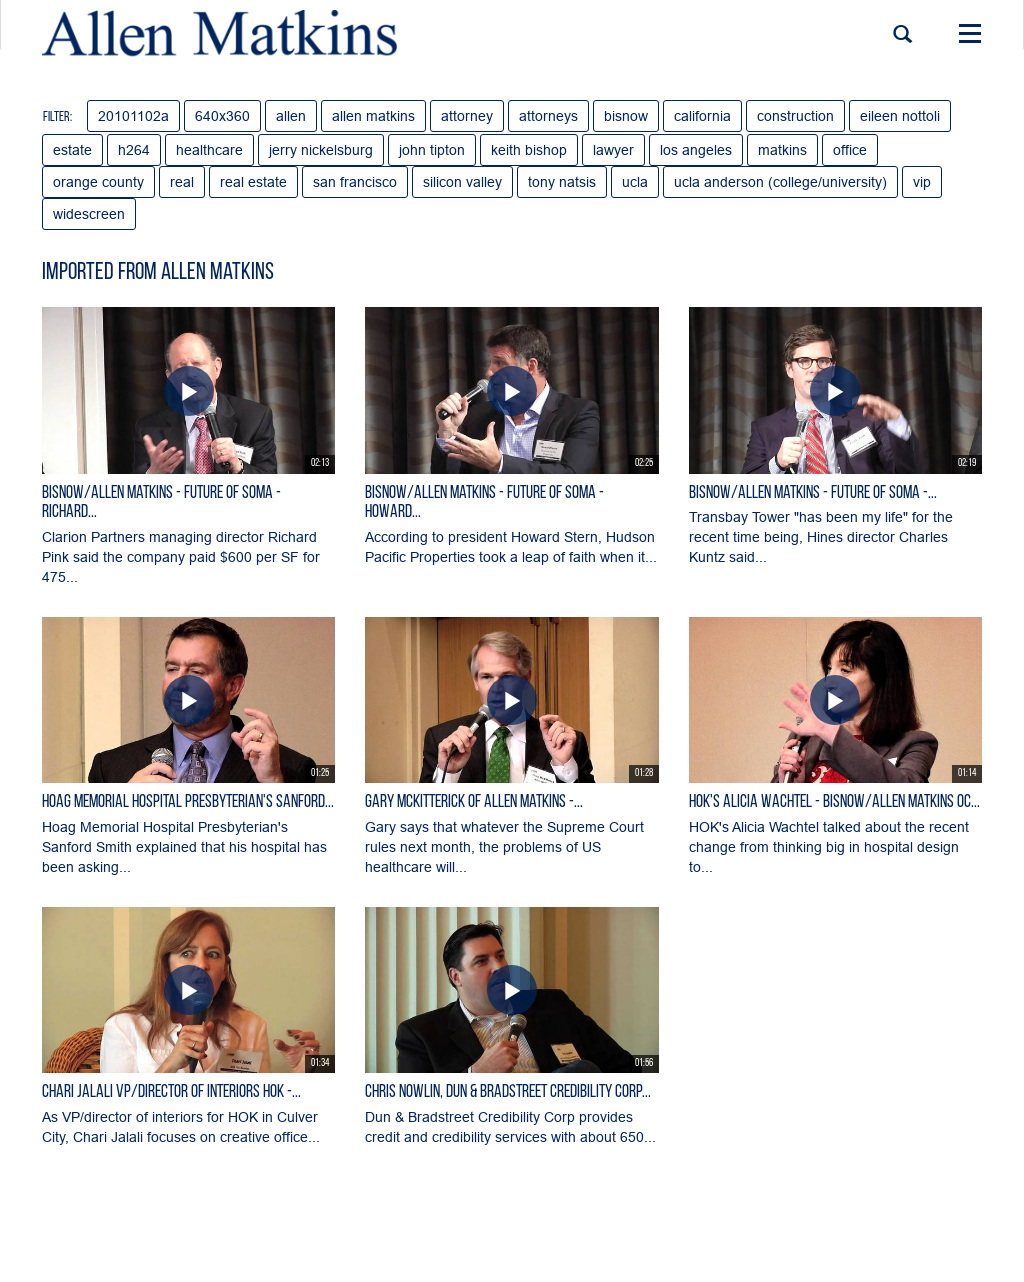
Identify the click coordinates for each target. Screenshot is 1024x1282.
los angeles (696, 150)
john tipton (432, 150)
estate (72, 150)
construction (795, 116)
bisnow (626, 116)
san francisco (355, 182)
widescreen (89, 214)
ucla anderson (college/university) (780, 182)
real (182, 182)
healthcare (209, 150)
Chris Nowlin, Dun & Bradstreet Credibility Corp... (508, 1092)
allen (291, 116)
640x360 (222, 116)
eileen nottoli (900, 116)
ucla (635, 182)
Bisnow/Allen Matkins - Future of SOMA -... (813, 493)
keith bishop (529, 150)
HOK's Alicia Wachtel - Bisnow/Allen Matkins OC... (834, 802)
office (850, 150)
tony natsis (562, 182)
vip (922, 182)
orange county (98, 182)
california (702, 116)
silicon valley (462, 182)
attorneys (548, 116)
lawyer (613, 150)
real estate (253, 182)
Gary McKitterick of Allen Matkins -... (474, 802)
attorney (467, 116)
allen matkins (373, 116)
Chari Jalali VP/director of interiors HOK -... (171, 1092)
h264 (134, 150)
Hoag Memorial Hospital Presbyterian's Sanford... (188, 802)
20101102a (133, 116)
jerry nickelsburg (321, 150)
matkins (782, 150)
